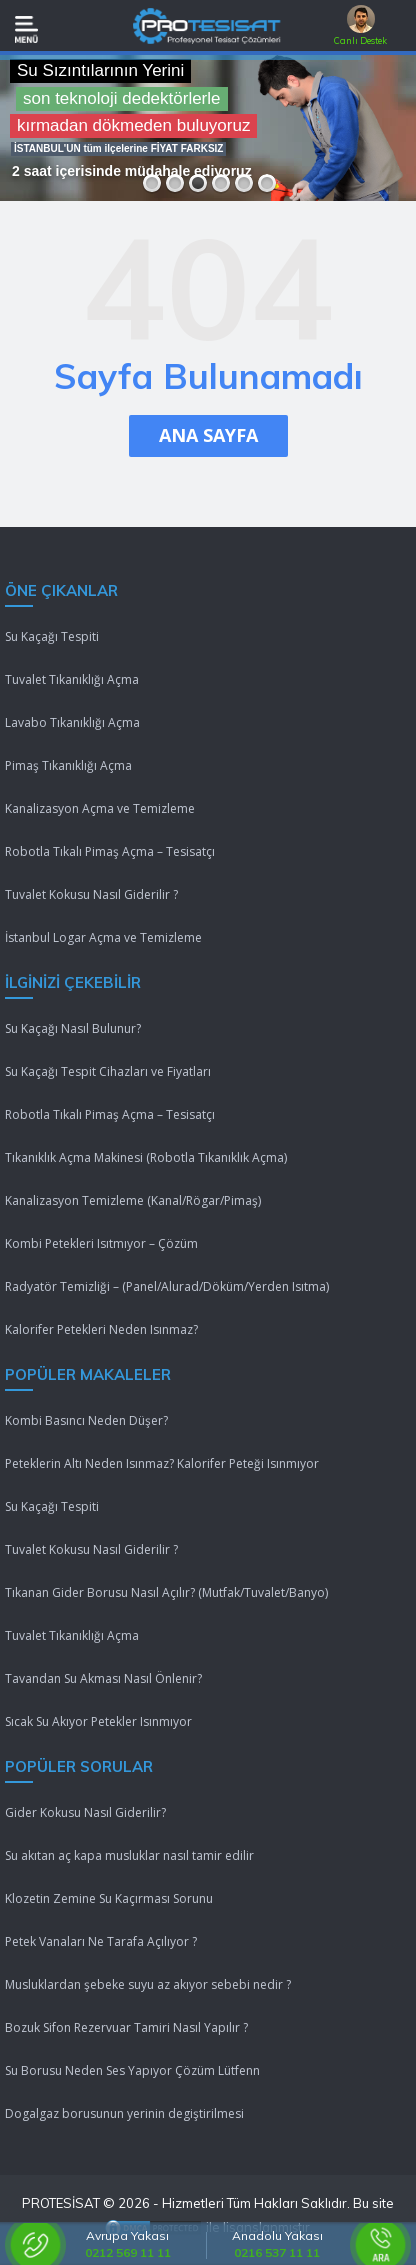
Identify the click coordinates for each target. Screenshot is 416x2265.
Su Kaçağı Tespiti (52, 636)
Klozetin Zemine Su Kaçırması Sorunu (109, 1898)
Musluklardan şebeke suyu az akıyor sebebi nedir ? (148, 1984)
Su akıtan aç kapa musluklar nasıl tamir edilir (129, 1855)
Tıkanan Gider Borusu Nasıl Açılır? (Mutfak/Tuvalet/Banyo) (166, 1592)
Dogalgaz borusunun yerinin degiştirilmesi (124, 2113)
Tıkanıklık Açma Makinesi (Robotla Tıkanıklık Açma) (146, 1157)
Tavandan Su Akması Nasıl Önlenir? (103, 1678)
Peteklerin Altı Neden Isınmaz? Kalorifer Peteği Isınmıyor (162, 1463)
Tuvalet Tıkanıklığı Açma (72, 679)
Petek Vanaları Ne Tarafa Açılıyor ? (101, 1941)
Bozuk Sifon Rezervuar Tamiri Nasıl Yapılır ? (126, 2027)
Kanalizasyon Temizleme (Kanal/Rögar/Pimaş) (133, 1200)
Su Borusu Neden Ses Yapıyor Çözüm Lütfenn (132, 2070)
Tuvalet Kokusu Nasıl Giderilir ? (91, 894)
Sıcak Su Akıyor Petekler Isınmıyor (98, 1721)
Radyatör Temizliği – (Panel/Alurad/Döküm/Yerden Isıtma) (167, 1286)
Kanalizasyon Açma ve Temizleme (100, 808)
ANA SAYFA (208, 435)
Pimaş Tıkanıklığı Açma (68, 765)
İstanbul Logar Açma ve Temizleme (103, 937)
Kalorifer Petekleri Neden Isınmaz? (101, 1329)
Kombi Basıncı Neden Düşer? (86, 1420)
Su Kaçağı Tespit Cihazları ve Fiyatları (108, 1071)
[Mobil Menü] (26, 29)
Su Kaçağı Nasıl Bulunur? (73, 1028)
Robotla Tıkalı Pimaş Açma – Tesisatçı (110, 851)
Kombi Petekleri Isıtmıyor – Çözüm (101, 1243)
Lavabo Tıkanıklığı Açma (72, 722)
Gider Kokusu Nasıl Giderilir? (85, 1812)
